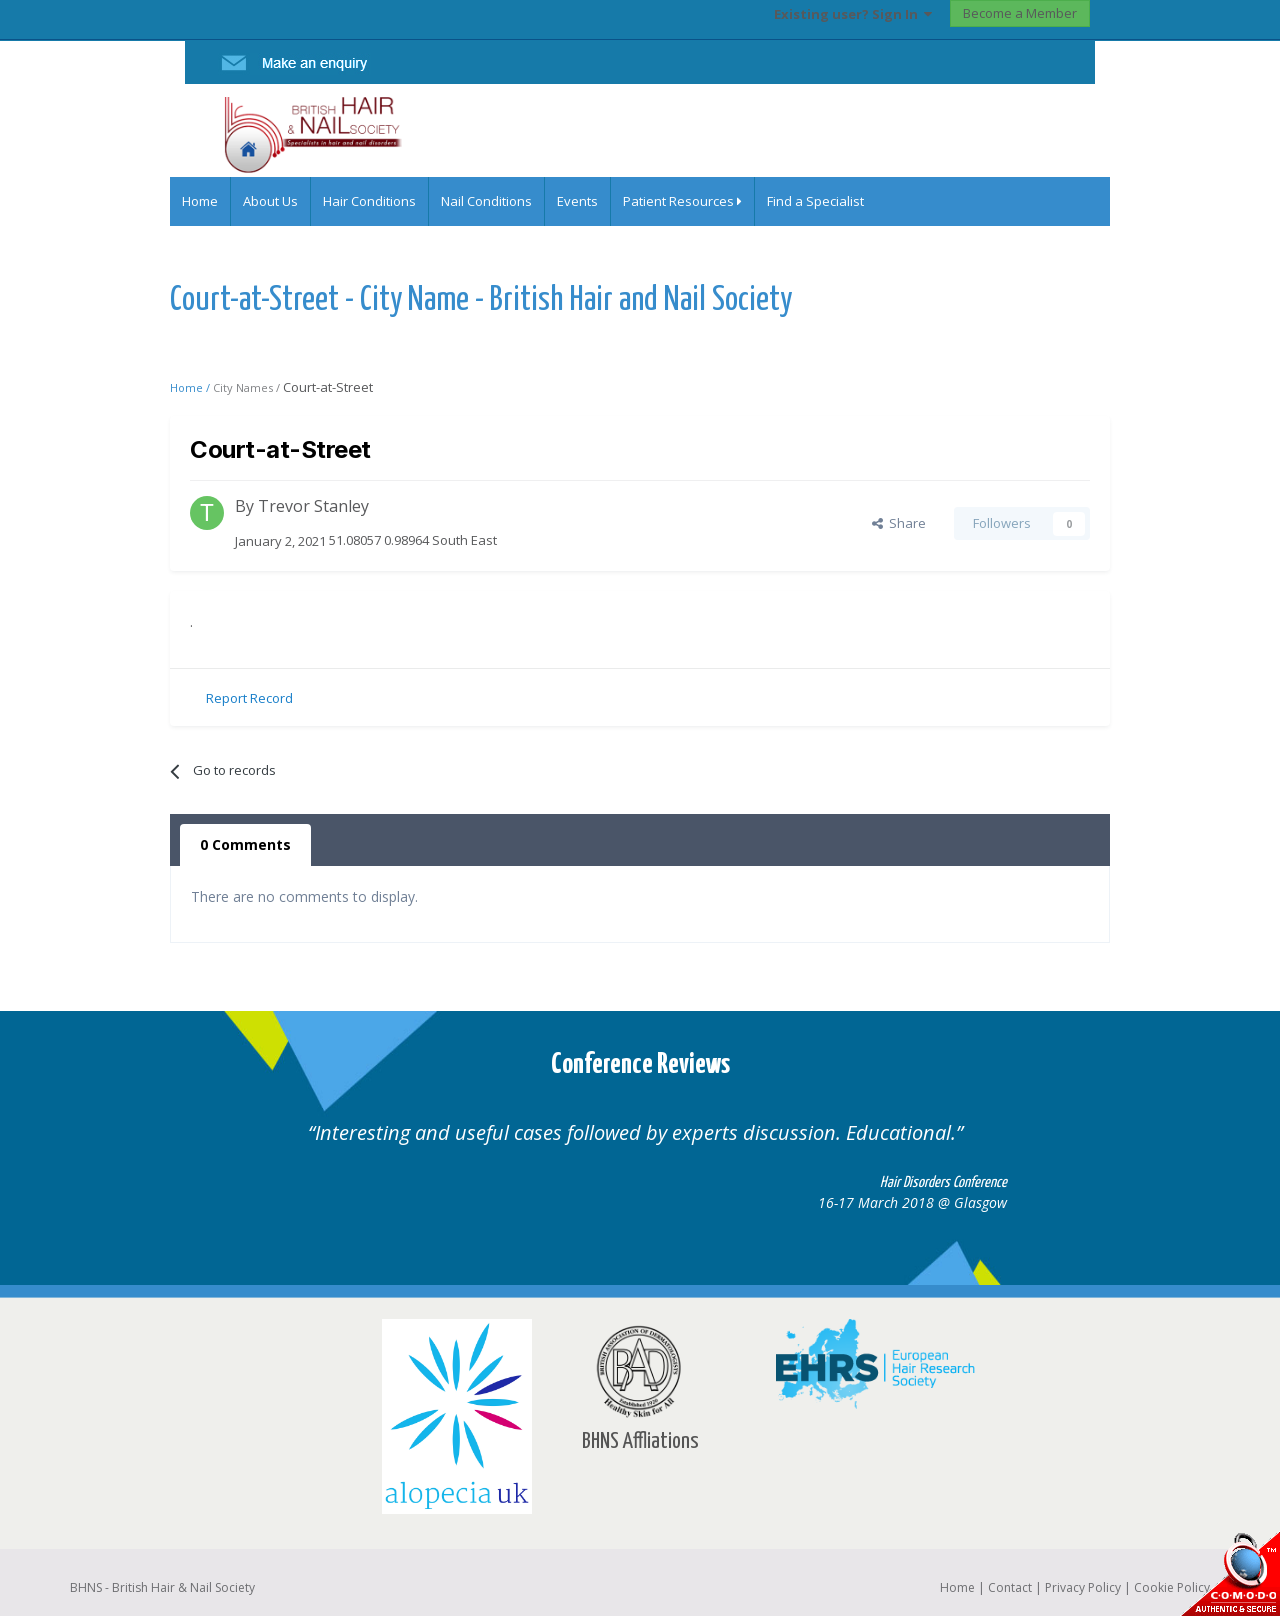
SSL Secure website (1230, 1573)
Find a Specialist (815, 201)
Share (899, 523)
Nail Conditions (486, 201)
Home (200, 201)
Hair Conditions (369, 201)
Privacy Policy (1083, 1587)
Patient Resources (682, 201)
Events (577, 201)
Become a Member (1020, 13)
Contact (1010, 1587)
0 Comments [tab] (245, 844)
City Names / (248, 387)
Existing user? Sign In (853, 14)
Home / (191, 387)
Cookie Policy (1172, 1587)
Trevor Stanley (313, 506)
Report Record (249, 698)
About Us (270, 201)
